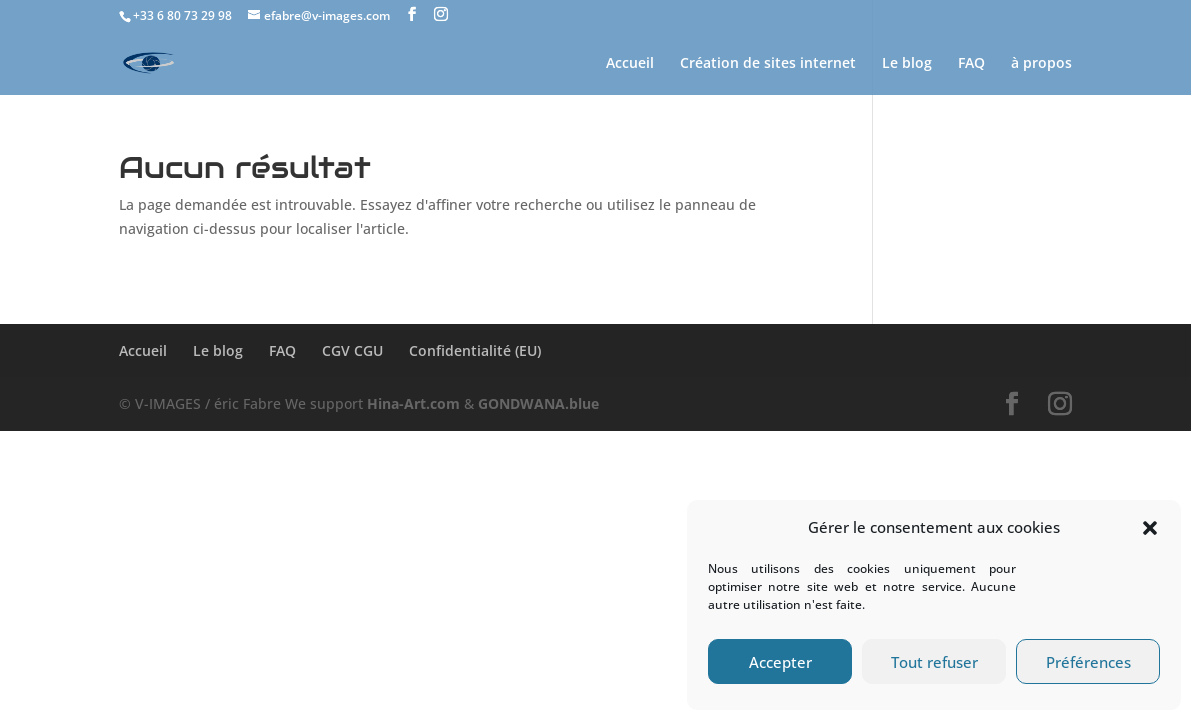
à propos (1041, 64)
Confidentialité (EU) (475, 350)
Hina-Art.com (413, 403)
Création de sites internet (768, 64)
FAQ (971, 64)
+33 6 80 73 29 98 (182, 15)
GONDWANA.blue (538, 403)
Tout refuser (934, 662)
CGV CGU (352, 350)
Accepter (780, 662)
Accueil (630, 64)
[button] (1150, 528)
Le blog (907, 64)
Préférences (1088, 662)
